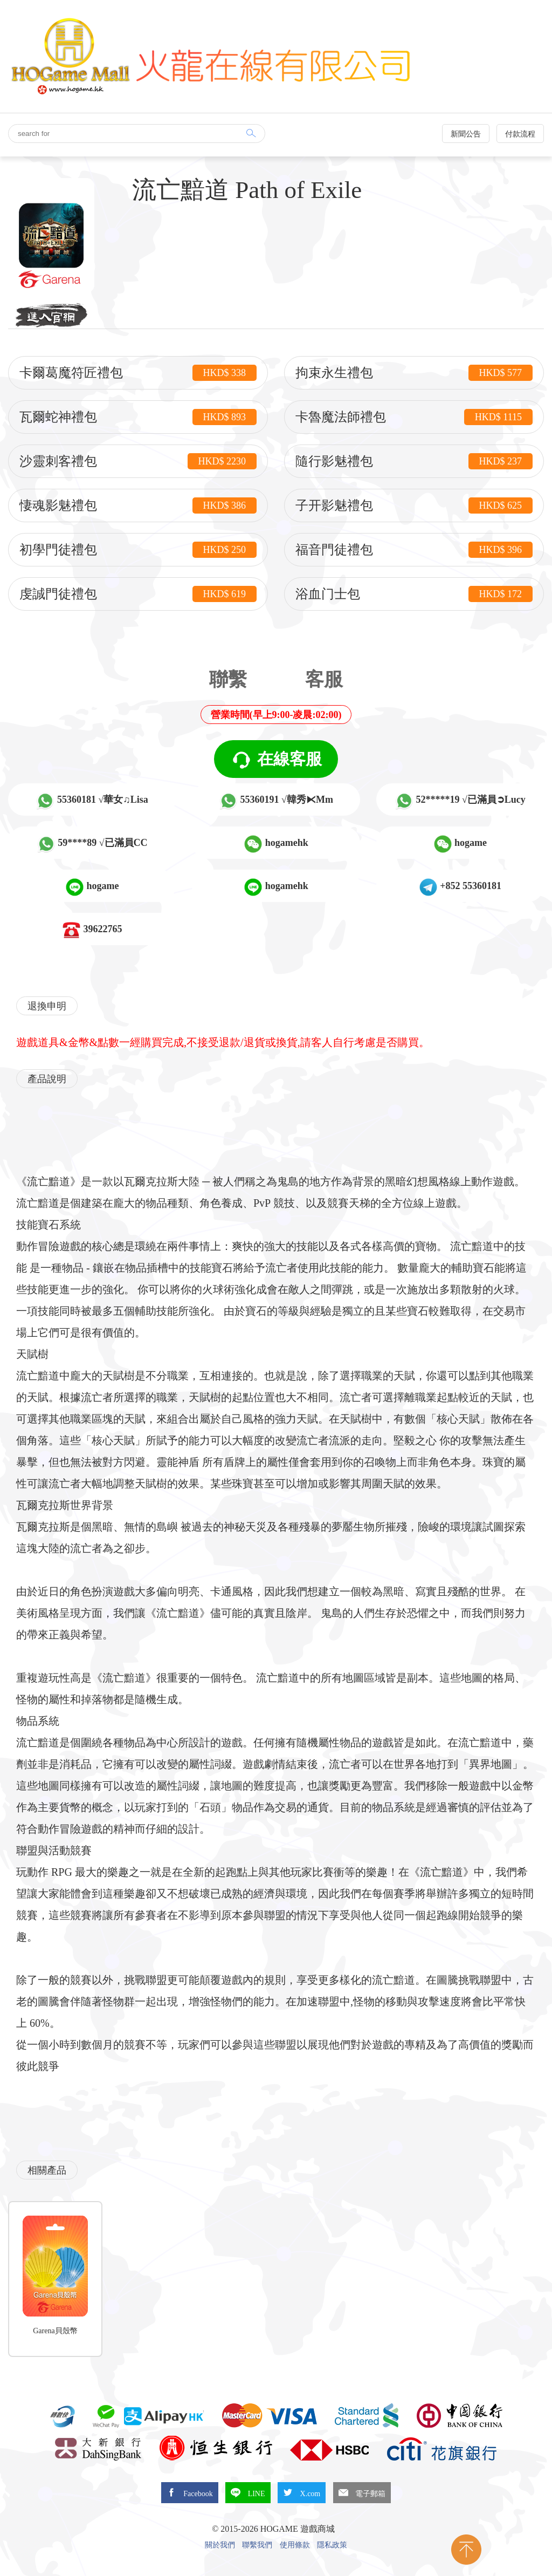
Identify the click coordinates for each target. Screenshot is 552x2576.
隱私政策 (332, 2545)
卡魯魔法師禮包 (414, 417)
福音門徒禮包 (414, 550)
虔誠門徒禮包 (138, 594)
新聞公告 (466, 134)
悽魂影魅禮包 (138, 505)
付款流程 (520, 134)
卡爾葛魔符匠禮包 (138, 373)
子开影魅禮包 (414, 505)
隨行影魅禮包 (414, 461)
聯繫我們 (257, 2545)
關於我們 (220, 2545)
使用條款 (295, 2545)
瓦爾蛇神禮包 (138, 417)
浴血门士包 (414, 594)
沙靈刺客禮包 (138, 461)
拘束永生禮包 (414, 373)
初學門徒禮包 (138, 550)
